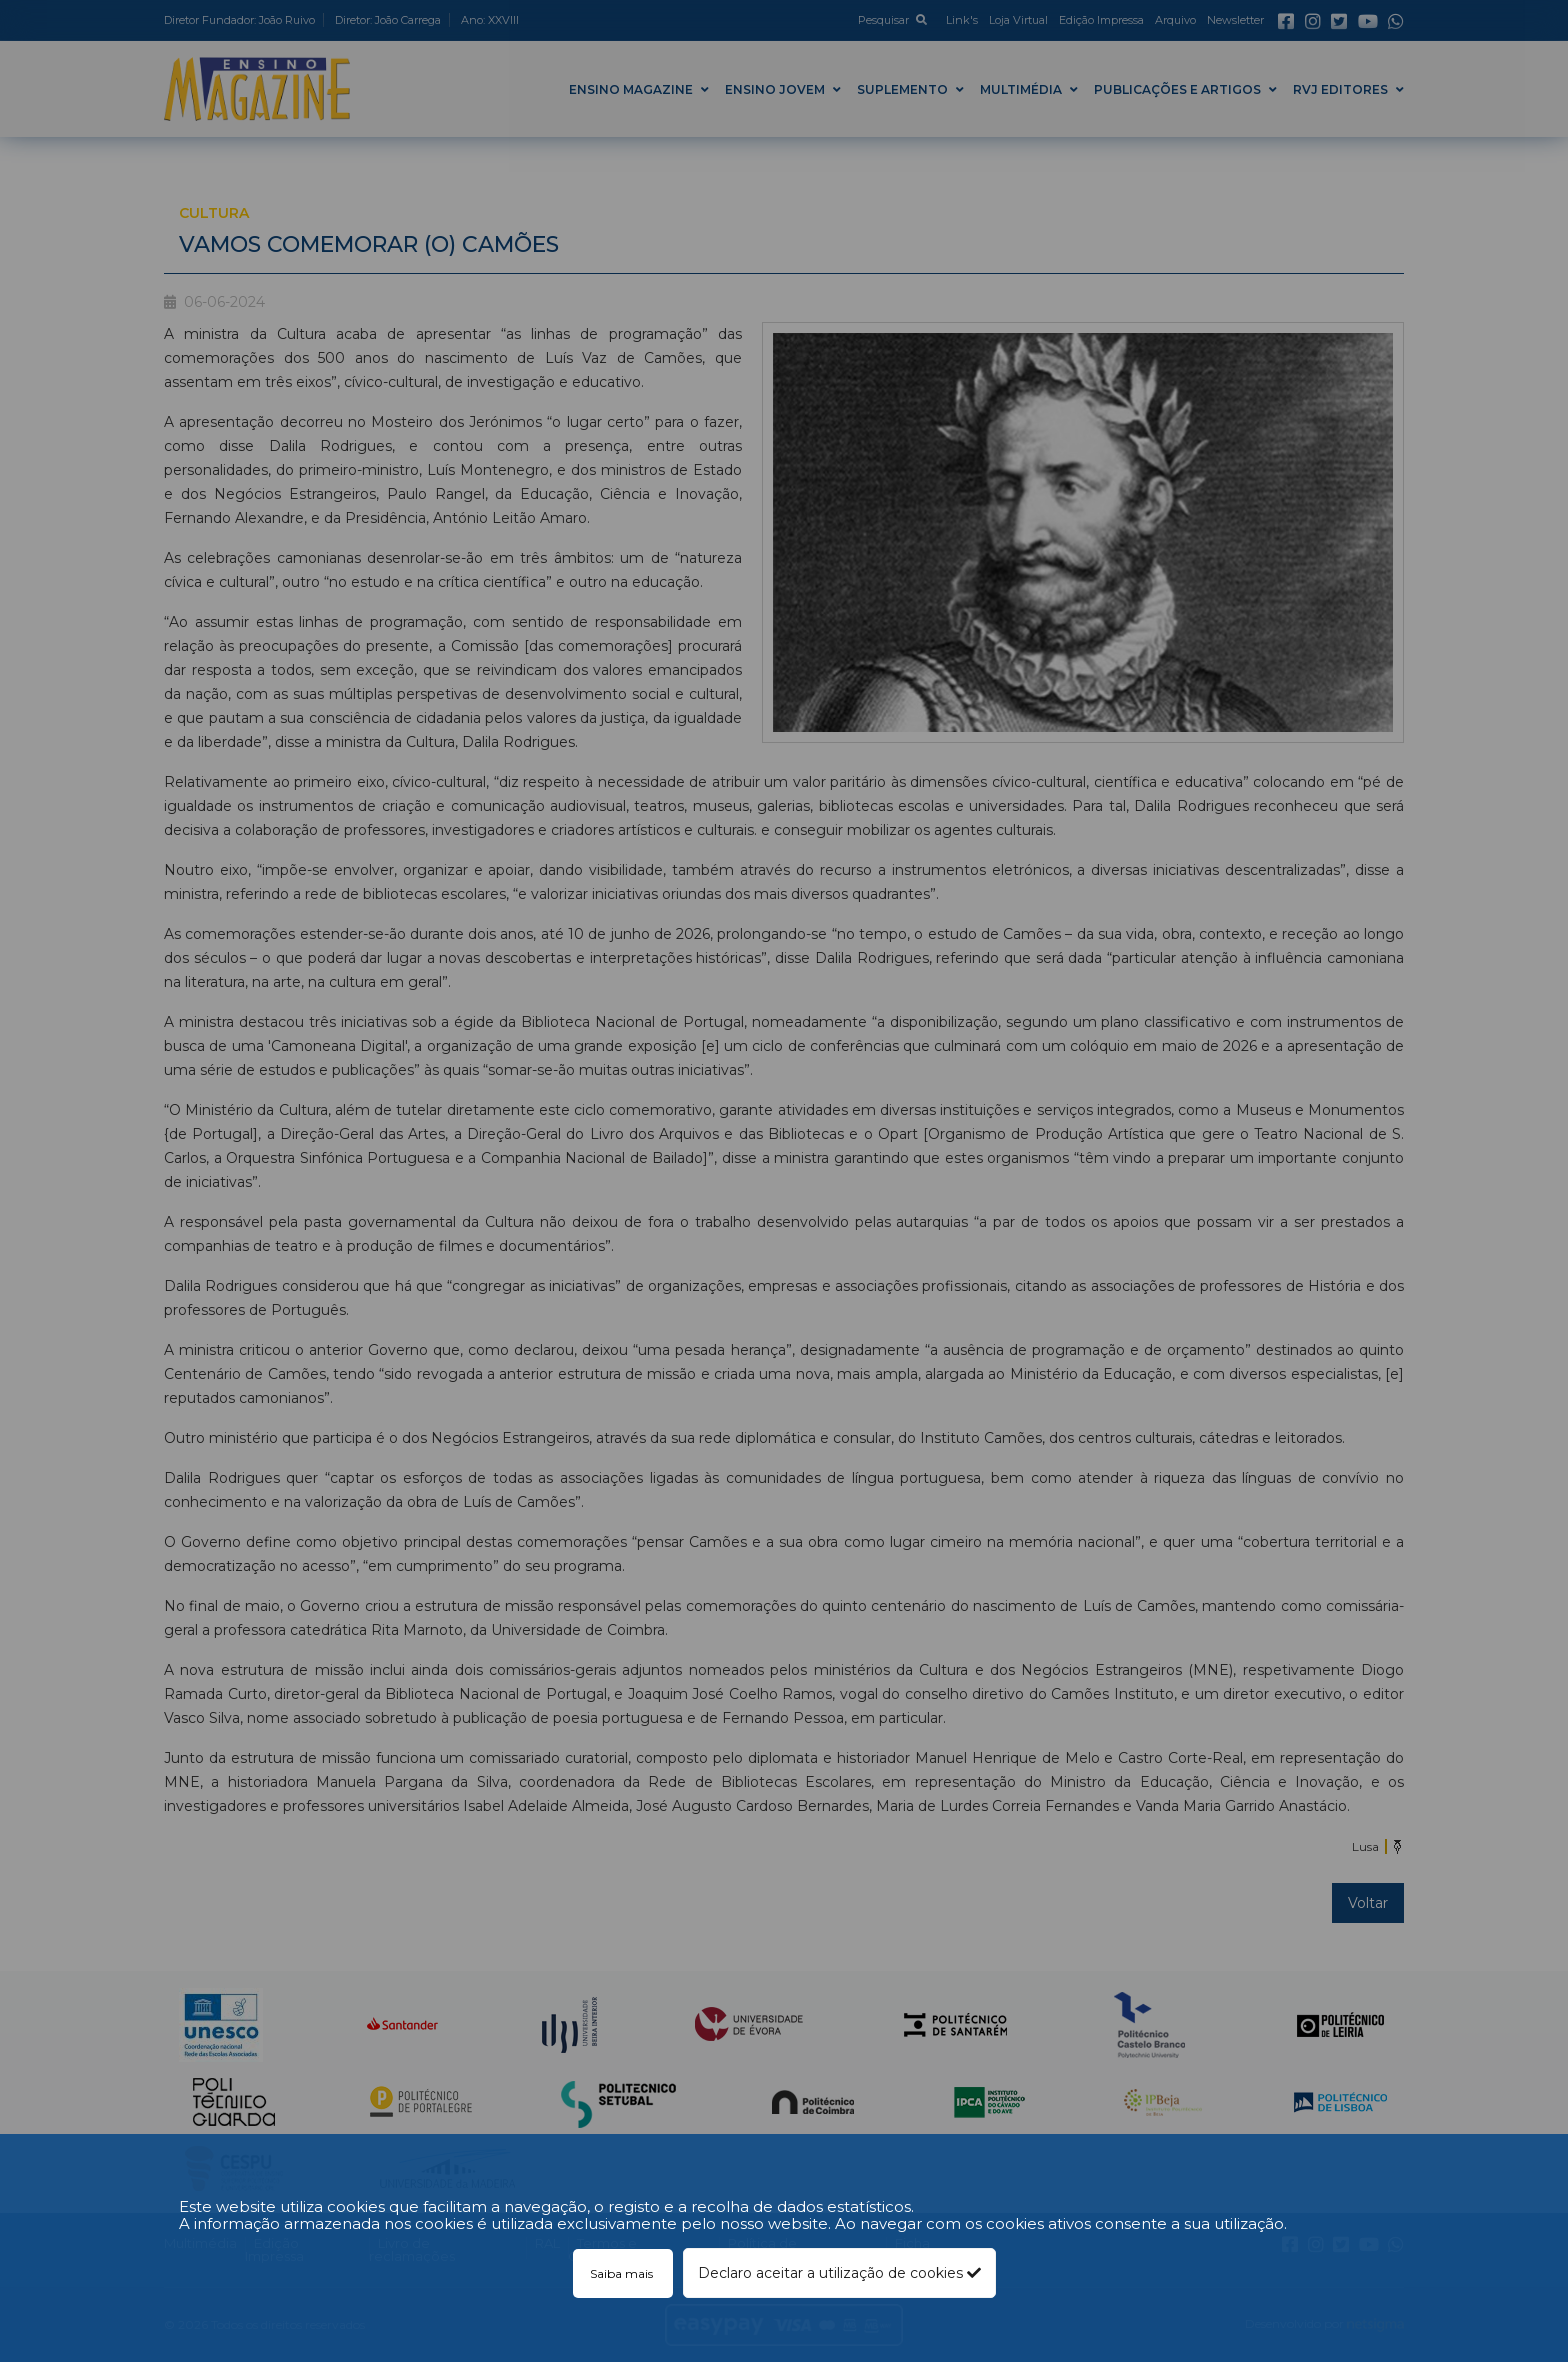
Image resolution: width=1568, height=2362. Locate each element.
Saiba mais (623, 2273)
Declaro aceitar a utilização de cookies (839, 2273)
